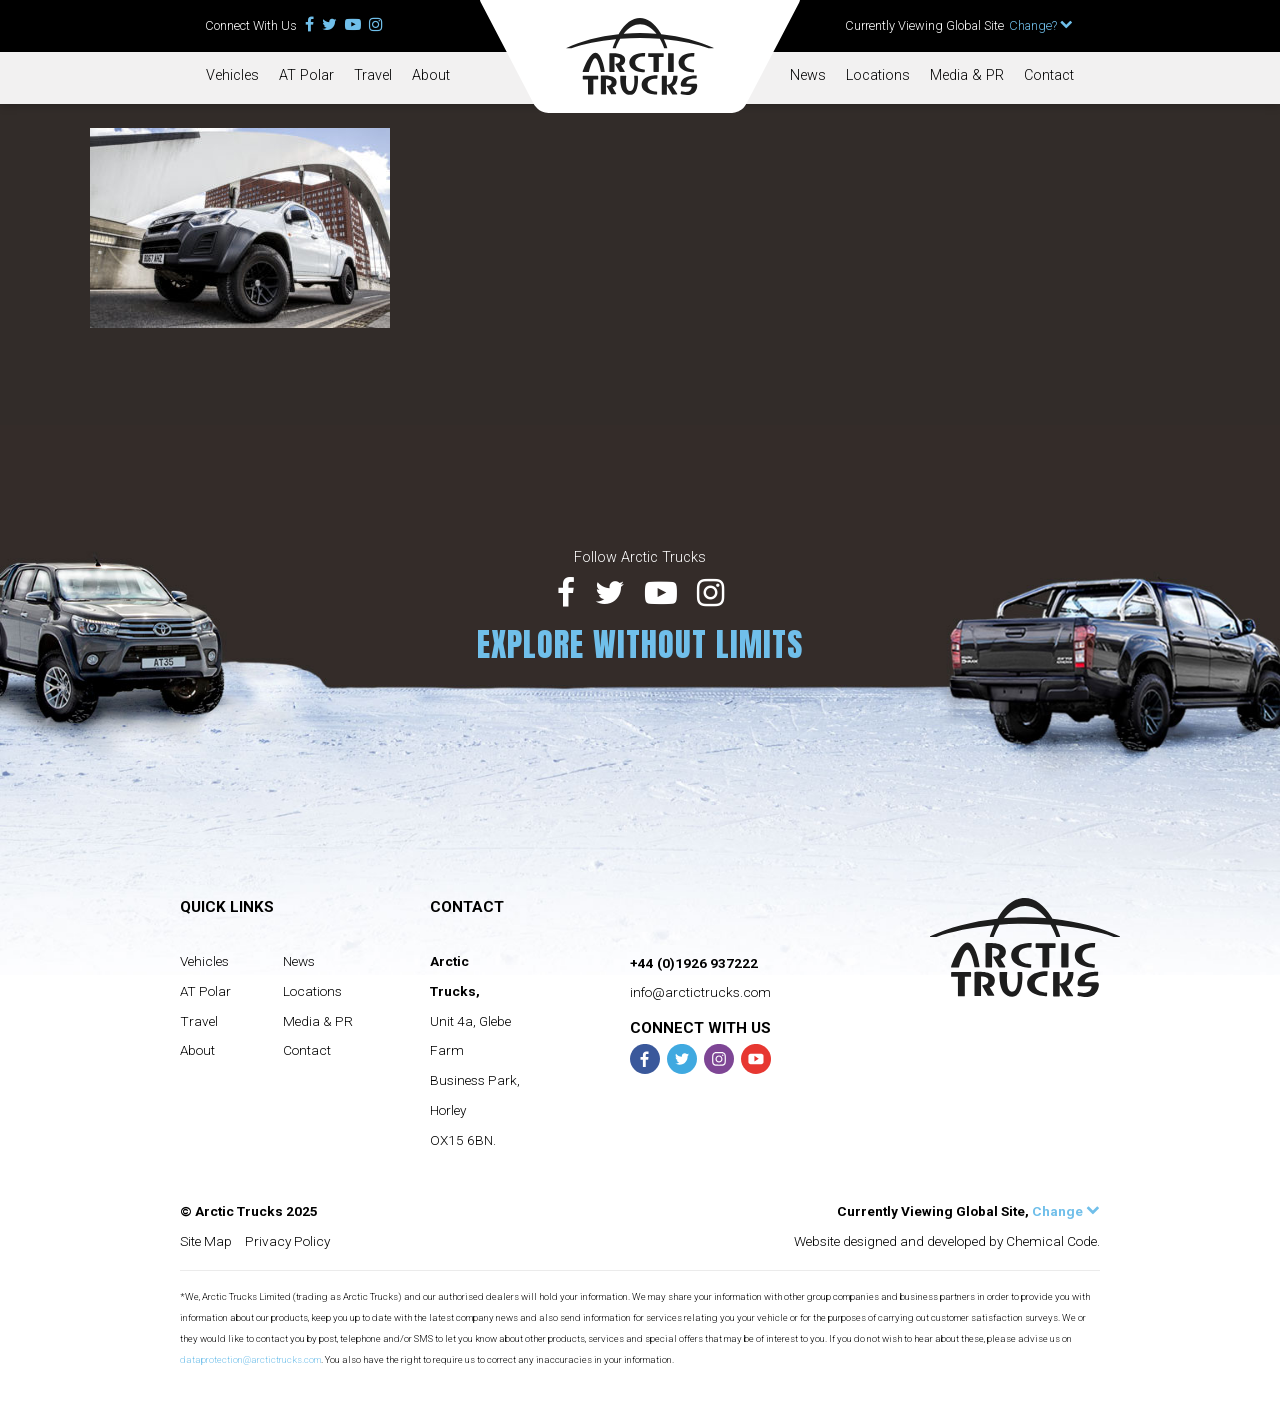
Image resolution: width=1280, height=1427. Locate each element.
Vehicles (232, 75)
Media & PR (967, 75)
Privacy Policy (287, 1241)
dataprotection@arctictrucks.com (250, 1359)
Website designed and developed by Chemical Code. (947, 1241)
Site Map (206, 1241)
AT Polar (306, 75)
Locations (878, 75)
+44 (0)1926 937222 (694, 963)
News (808, 75)
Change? (1041, 25)
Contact (1049, 75)
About (431, 75)
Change (1066, 1211)
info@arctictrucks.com (700, 992)
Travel (373, 75)
